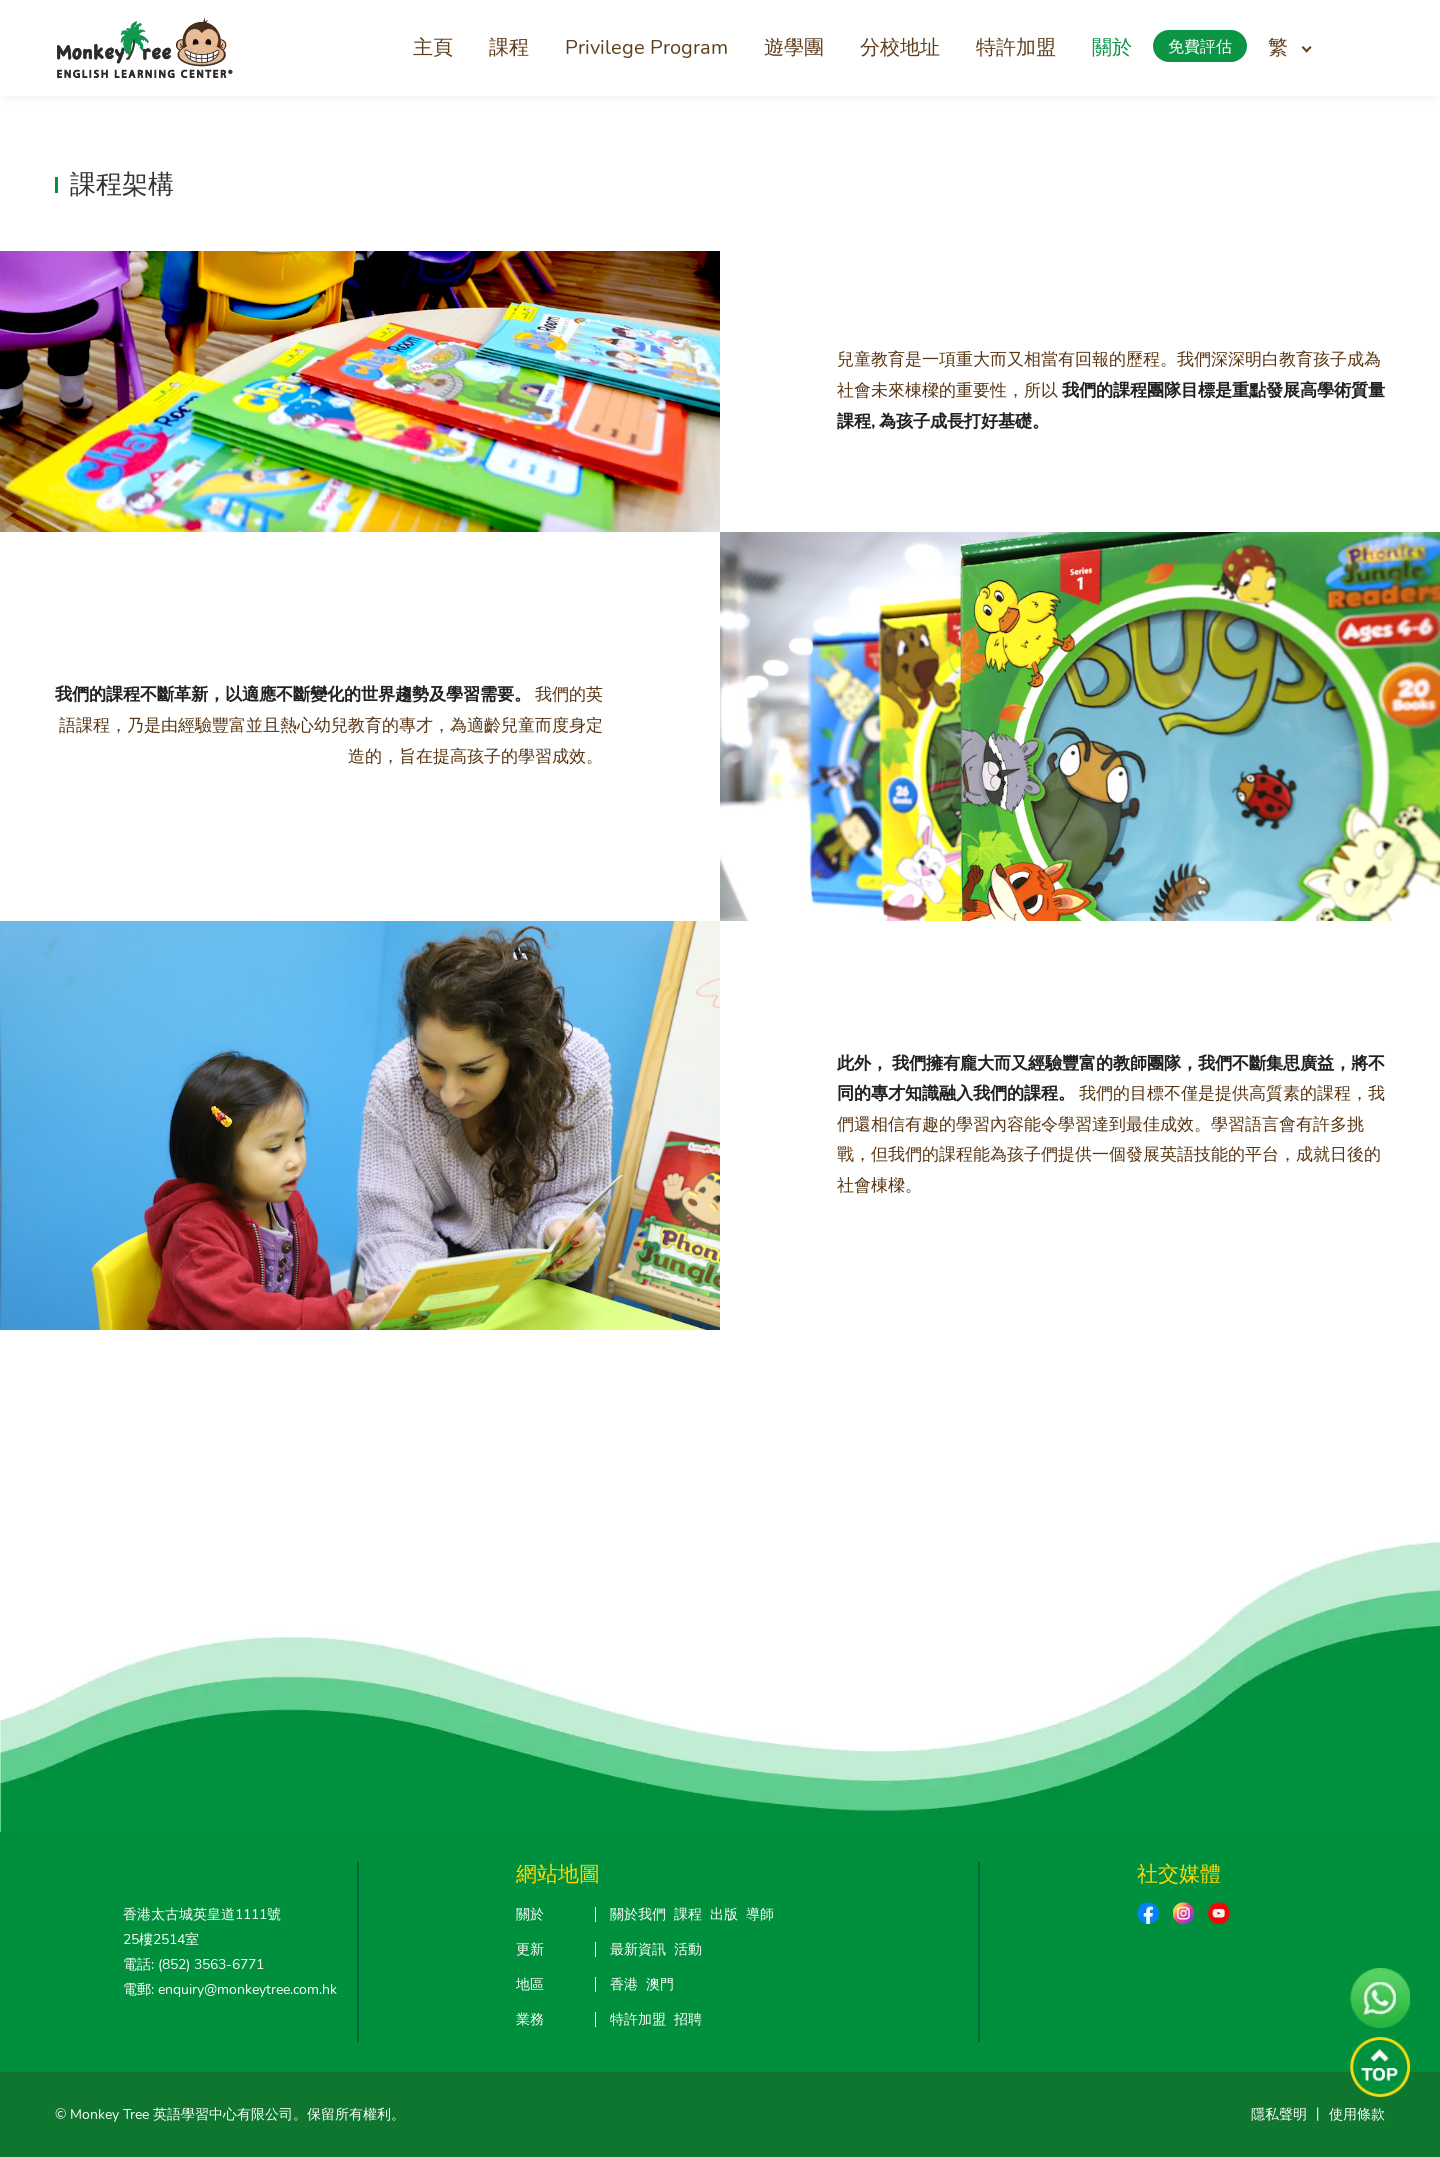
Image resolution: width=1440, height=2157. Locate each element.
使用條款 (1357, 2114)
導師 (760, 1914)
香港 (624, 1984)
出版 (724, 1914)
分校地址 (900, 47)
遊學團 (794, 47)
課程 (509, 47)
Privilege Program (646, 47)
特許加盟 (1016, 47)
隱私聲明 (1279, 2114)
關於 (1112, 47)
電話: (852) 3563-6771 (193, 1964)
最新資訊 (638, 1949)
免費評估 (1200, 47)
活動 (688, 1949)
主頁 (433, 47)
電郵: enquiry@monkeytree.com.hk (230, 1989)
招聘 (688, 2019)
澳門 (660, 1984)
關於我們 (638, 1914)
